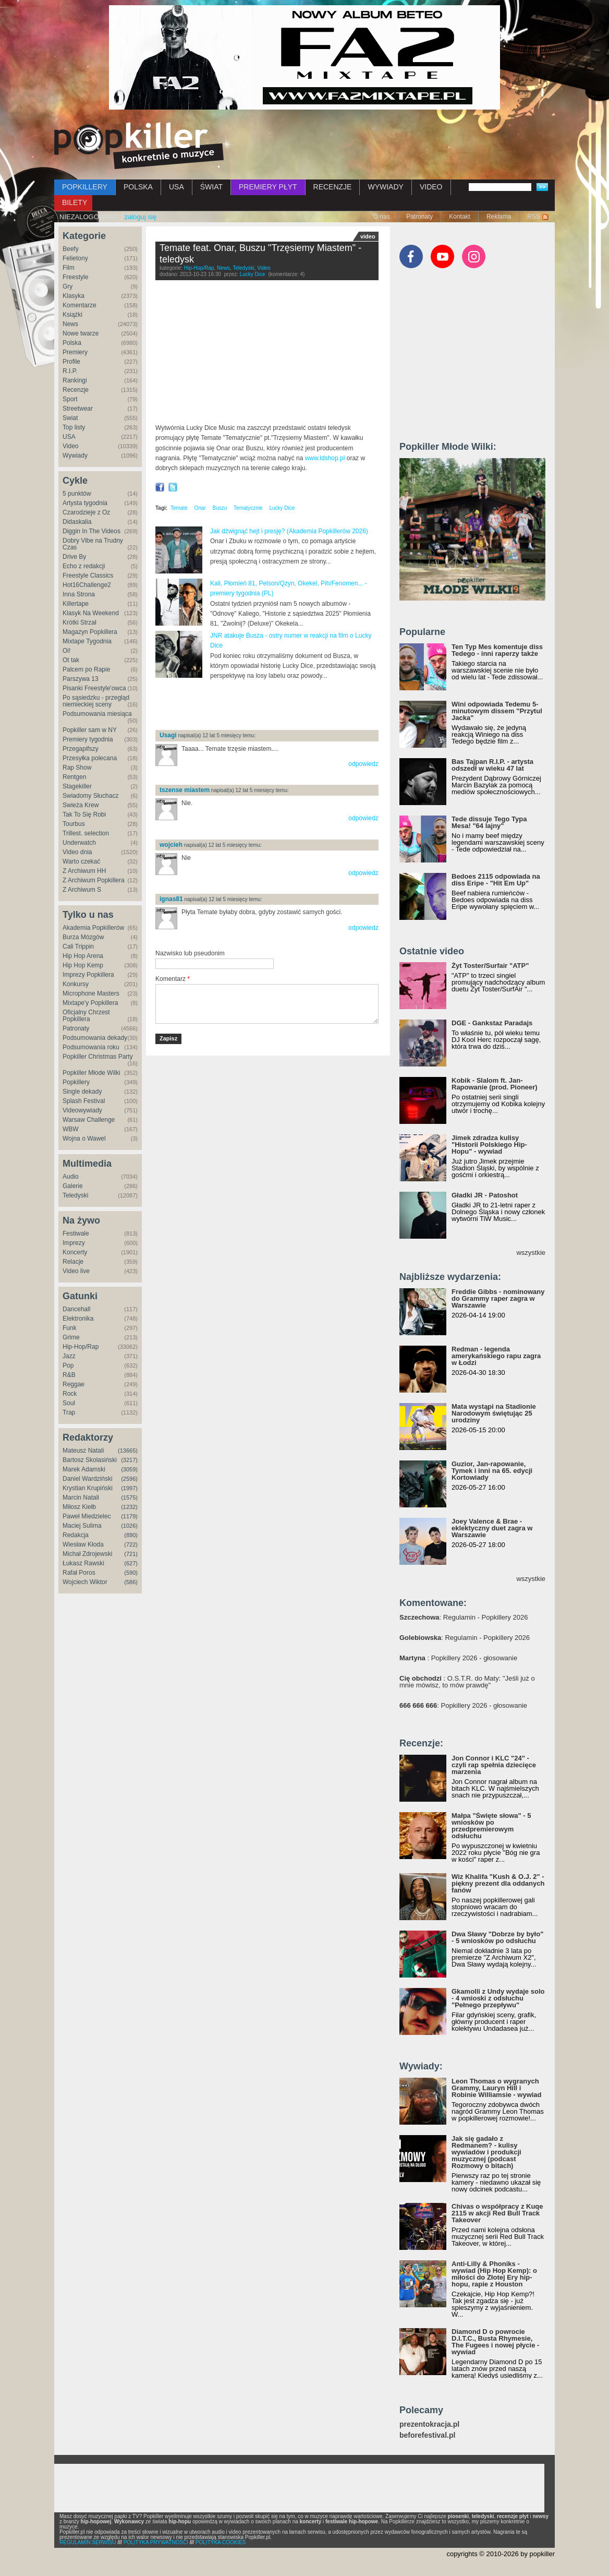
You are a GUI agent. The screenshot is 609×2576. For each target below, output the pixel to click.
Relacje (73, 1261)
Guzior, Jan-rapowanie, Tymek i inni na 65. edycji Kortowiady (492, 1470)
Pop (68, 1365)
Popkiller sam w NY (90, 730)
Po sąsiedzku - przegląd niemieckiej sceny (96, 701)
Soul (69, 1403)
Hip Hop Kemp (83, 965)
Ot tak (71, 660)
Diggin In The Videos (91, 531)
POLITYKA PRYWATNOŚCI (156, 2542)
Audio (71, 1176)
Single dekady (82, 1091)
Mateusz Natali (83, 1450)
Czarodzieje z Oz (86, 512)
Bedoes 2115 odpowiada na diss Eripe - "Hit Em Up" (496, 879)
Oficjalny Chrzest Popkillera (86, 1016)
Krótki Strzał (79, 622)
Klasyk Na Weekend (91, 613)
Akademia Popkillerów (93, 927)
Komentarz (172, 979)
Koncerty (75, 1252)
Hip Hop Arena (83, 956)
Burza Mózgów (83, 937)
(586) (131, 1582)
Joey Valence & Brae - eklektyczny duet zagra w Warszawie (492, 1528)
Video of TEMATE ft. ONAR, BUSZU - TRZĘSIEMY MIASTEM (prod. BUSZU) (267, 354)
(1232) (129, 1507)
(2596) (129, 1479)
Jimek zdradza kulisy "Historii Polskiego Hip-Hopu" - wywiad (489, 1144)
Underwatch (79, 842)
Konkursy (76, 984)
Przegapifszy (81, 748)
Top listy (74, 427)
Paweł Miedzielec (87, 1516)
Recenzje (76, 389)
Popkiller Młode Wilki (91, 1072)
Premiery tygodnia (88, 739)
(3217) (129, 1460)
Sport (70, 399)
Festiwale (76, 1233)
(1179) (129, 1516)
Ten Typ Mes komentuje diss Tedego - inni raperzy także (497, 650)
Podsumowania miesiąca (97, 713)
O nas (381, 216)
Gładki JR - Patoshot (485, 1195)
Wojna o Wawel (84, 1138)
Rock (70, 1393)
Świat (70, 418)
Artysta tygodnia (85, 503)
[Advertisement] (277, 705)
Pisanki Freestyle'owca (94, 688)
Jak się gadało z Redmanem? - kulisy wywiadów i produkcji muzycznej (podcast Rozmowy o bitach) (486, 2152)
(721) (131, 1554)
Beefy (71, 249)
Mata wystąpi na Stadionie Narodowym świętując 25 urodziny (494, 1413)
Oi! (66, 650)
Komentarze (79, 305)
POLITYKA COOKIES (221, 2542)
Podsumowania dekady (95, 1037)
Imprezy (74, 1243)
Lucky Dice (252, 274)
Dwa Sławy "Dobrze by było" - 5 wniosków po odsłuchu (497, 1937)
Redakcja (76, 1535)
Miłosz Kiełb (79, 1507)
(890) (131, 1535)
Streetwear (78, 408)
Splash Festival (84, 1101)
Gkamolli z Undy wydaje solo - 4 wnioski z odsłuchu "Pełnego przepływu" (498, 1998)
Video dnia (77, 852)
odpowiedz (363, 764)
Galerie (73, 1186)
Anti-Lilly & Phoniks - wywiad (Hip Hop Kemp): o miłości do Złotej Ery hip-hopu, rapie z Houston (494, 2274)
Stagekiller (77, 786)
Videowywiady (82, 1110)
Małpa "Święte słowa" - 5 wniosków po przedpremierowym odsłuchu (491, 1826)
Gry (67, 286)
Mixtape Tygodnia (87, 641)
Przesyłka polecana (90, 758)
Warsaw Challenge (89, 1119)
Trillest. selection (86, 833)
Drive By (74, 556)
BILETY (74, 202)
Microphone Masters (91, 993)
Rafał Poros (79, 1572)
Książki (72, 314)
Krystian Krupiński (88, 1488)
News (70, 324)
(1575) (129, 1497)
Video (70, 446)
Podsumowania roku (91, 1047)
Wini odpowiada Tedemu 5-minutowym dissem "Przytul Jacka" (497, 711)
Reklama (498, 216)
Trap (69, 1412)
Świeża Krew (81, 805)
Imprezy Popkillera (88, 974)
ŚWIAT (211, 187)
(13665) (128, 1450)
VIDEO (431, 187)
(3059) (129, 1469)
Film (69, 267)
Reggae (73, 1384)
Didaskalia (77, 521)
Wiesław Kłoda (83, 1544)
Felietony (75, 258)
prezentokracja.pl (429, 2424)
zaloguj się (140, 217)
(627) (131, 1563)
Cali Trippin (78, 946)
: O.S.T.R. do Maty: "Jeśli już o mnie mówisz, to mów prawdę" (467, 1681)
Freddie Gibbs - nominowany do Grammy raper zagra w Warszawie (498, 1298)
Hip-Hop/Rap (81, 1346)
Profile (71, 361)
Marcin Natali (81, 1497)
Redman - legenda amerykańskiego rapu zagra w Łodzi (496, 1356)
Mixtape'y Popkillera (90, 1003)
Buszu (220, 508)
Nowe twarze (81, 333)
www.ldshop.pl (325, 458)
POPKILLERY (84, 187)
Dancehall (76, 1309)
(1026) (129, 1526)
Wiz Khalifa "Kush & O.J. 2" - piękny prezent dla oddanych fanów (498, 1883)
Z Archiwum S (82, 889)
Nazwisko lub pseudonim (190, 953)
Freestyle (75, 277)
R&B (69, 1375)
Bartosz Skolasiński (90, 1460)
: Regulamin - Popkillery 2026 (463, 1617)
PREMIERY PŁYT (268, 187)
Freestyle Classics (88, 575)
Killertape (76, 603)
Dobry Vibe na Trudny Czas (93, 544)
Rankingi (75, 380)
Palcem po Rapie (86, 669)
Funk (70, 1328)
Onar (200, 508)
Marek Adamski (84, 1469)
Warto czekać (81, 861)
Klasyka (73, 295)
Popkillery (76, 1082)
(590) (131, 1572)
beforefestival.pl (427, 2435)
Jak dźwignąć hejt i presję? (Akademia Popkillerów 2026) (289, 531)
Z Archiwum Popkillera (94, 880)
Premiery (75, 352)
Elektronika (78, 1318)
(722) (131, 1544)
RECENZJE (332, 187)
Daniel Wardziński (88, 1478)
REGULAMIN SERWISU (87, 2542)
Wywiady (75, 455)
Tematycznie (248, 508)
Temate (179, 508)
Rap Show (77, 767)
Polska (72, 342)
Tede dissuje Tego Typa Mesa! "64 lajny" (489, 822)
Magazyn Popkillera (90, 632)
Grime (71, 1337)
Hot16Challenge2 (87, 585)
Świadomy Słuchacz (90, 795)
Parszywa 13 (81, 678)
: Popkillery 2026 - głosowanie (458, 1658)
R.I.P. (70, 371)
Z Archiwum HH (84, 870)
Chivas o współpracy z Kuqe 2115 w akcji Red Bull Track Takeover (497, 2213)
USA (176, 187)
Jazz (69, 1356)
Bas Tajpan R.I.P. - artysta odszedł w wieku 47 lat (492, 765)
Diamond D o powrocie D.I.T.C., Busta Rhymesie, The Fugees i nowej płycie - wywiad (495, 2342)
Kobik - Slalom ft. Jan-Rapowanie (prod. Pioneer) (495, 1083)
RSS (533, 216)
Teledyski (75, 1195)
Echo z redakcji (84, 566)
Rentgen (74, 777)
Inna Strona (79, 594)
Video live (76, 1271)
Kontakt (459, 216)
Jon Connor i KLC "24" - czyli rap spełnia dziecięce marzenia (494, 1765)
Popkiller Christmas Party (98, 1056)
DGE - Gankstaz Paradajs (492, 1023)
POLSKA (138, 187)
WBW (71, 1129)
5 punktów (77, 493)
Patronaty (419, 216)
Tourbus (74, 824)
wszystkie (530, 1252)
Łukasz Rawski (83, 1563)
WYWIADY (385, 187)
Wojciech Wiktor (85, 1582)
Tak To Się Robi (84, 814)
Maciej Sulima (82, 1525)
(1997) (129, 1488)
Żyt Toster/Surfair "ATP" (490, 965)
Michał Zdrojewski (87, 1553)
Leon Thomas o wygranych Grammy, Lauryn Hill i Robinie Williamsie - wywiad (497, 2088)
